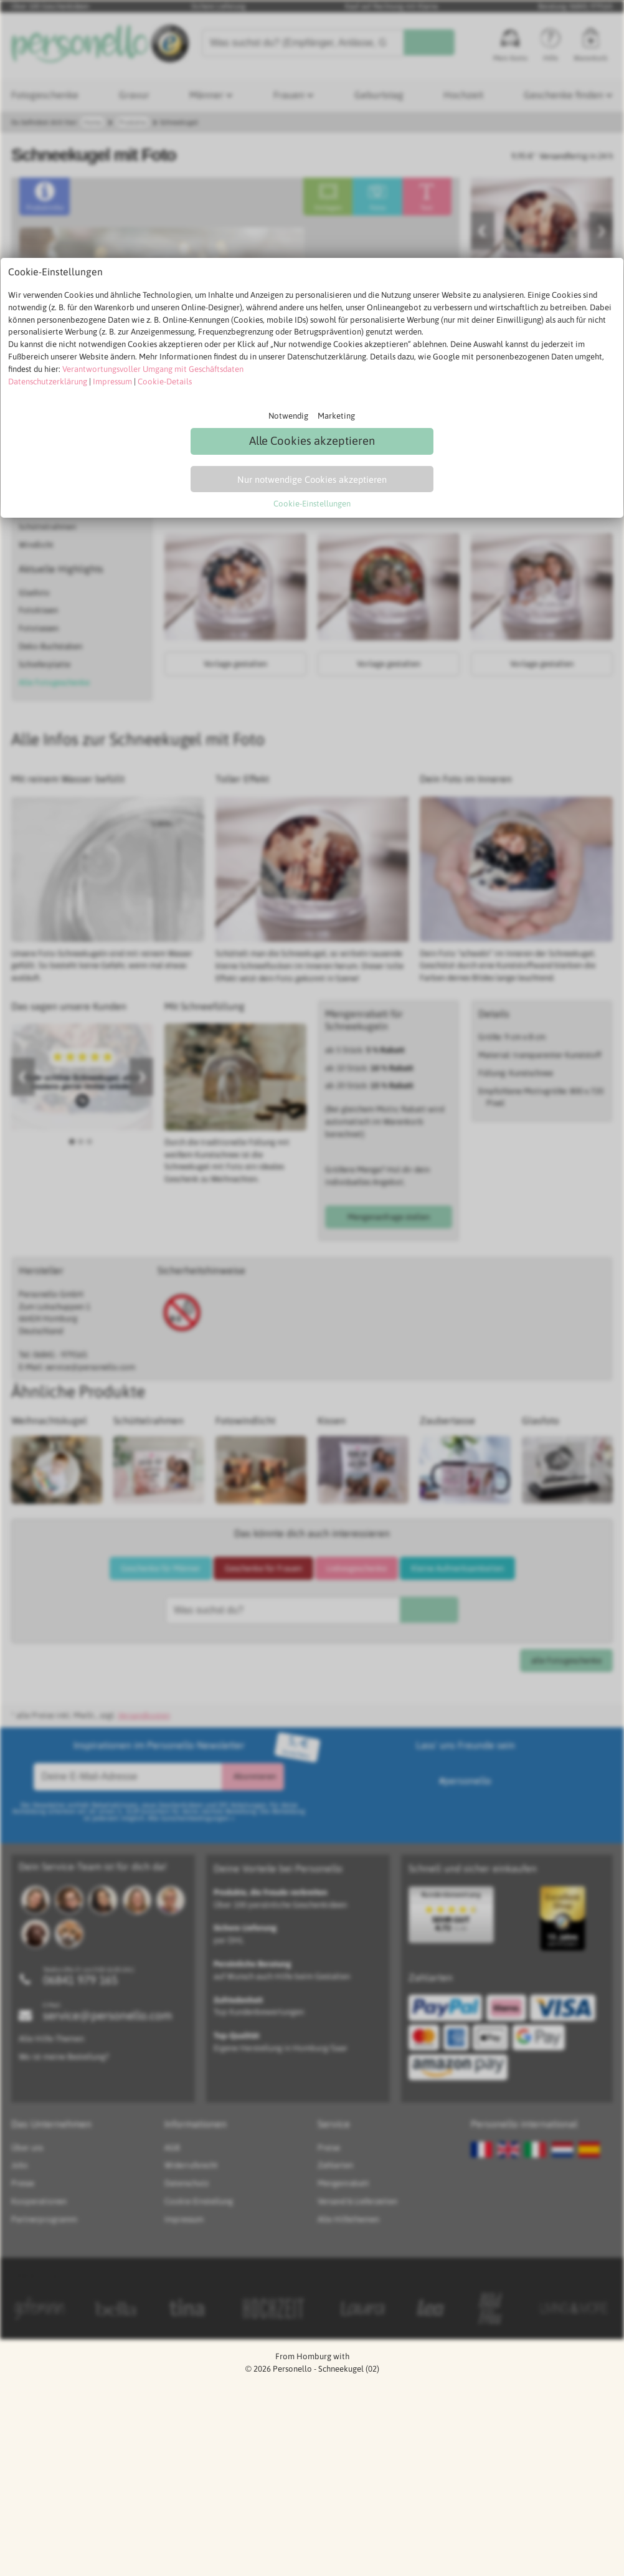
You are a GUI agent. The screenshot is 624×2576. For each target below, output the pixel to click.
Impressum (112, 381)
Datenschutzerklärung (47, 381)
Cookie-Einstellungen (312, 503)
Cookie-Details (165, 381)
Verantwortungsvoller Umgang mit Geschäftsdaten (152, 369)
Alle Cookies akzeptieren (312, 440)
